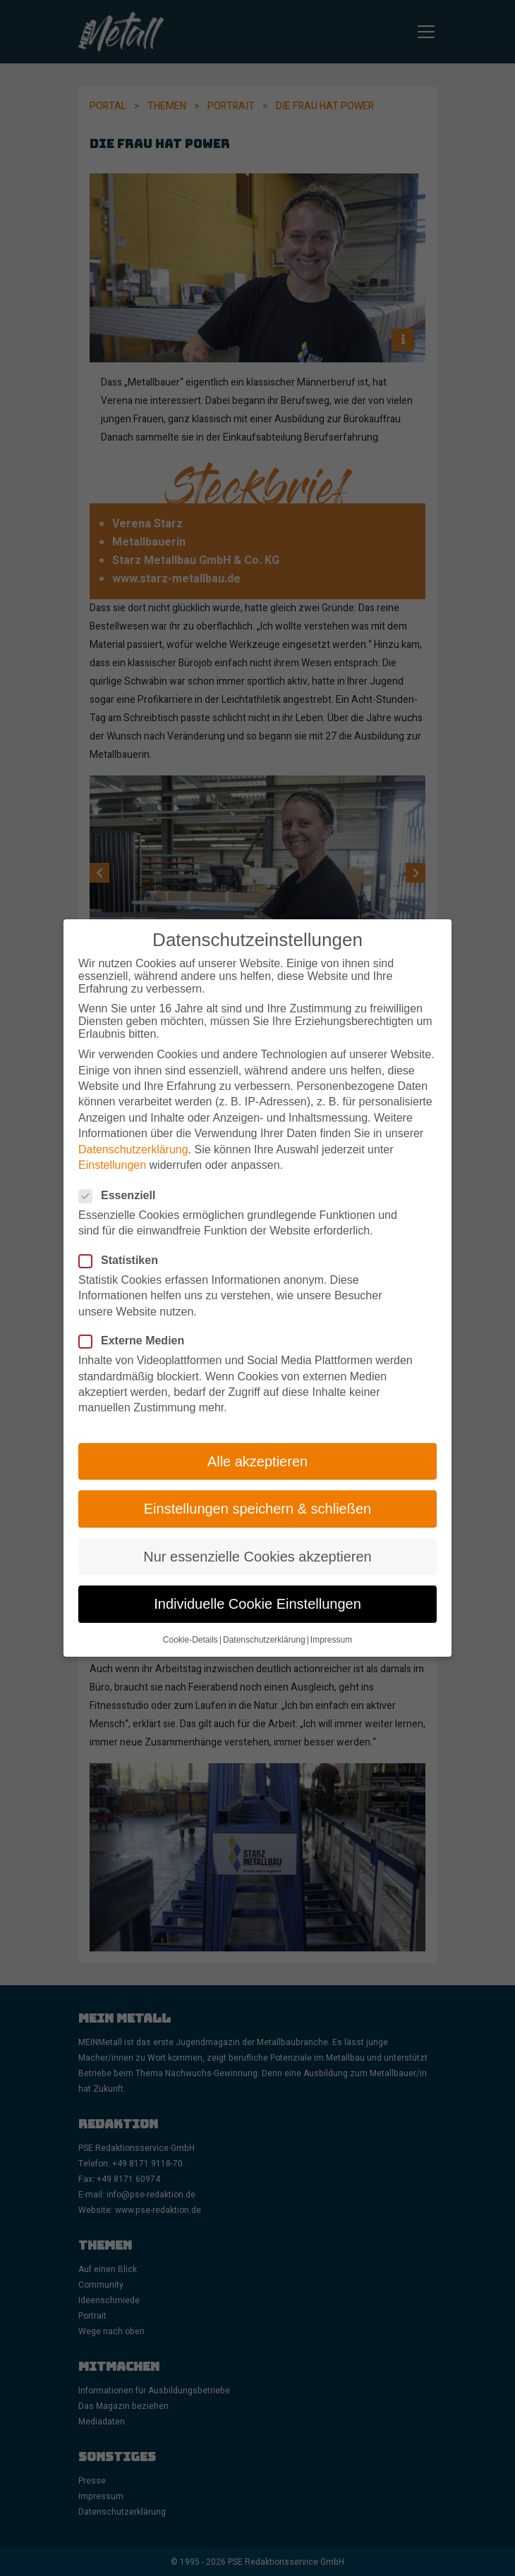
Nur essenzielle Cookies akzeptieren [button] (257, 1544)
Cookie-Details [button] (190, 1628)
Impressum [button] (331, 1628)
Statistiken (122, 1248)
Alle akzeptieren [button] (257, 1448)
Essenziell (121, 1183)
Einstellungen (112, 1153)
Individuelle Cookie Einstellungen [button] (257, 1592)
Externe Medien (135, 1329)
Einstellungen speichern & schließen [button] (257, 1496)
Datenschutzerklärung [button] (264, 1628)
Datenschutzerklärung (133, 1137)
